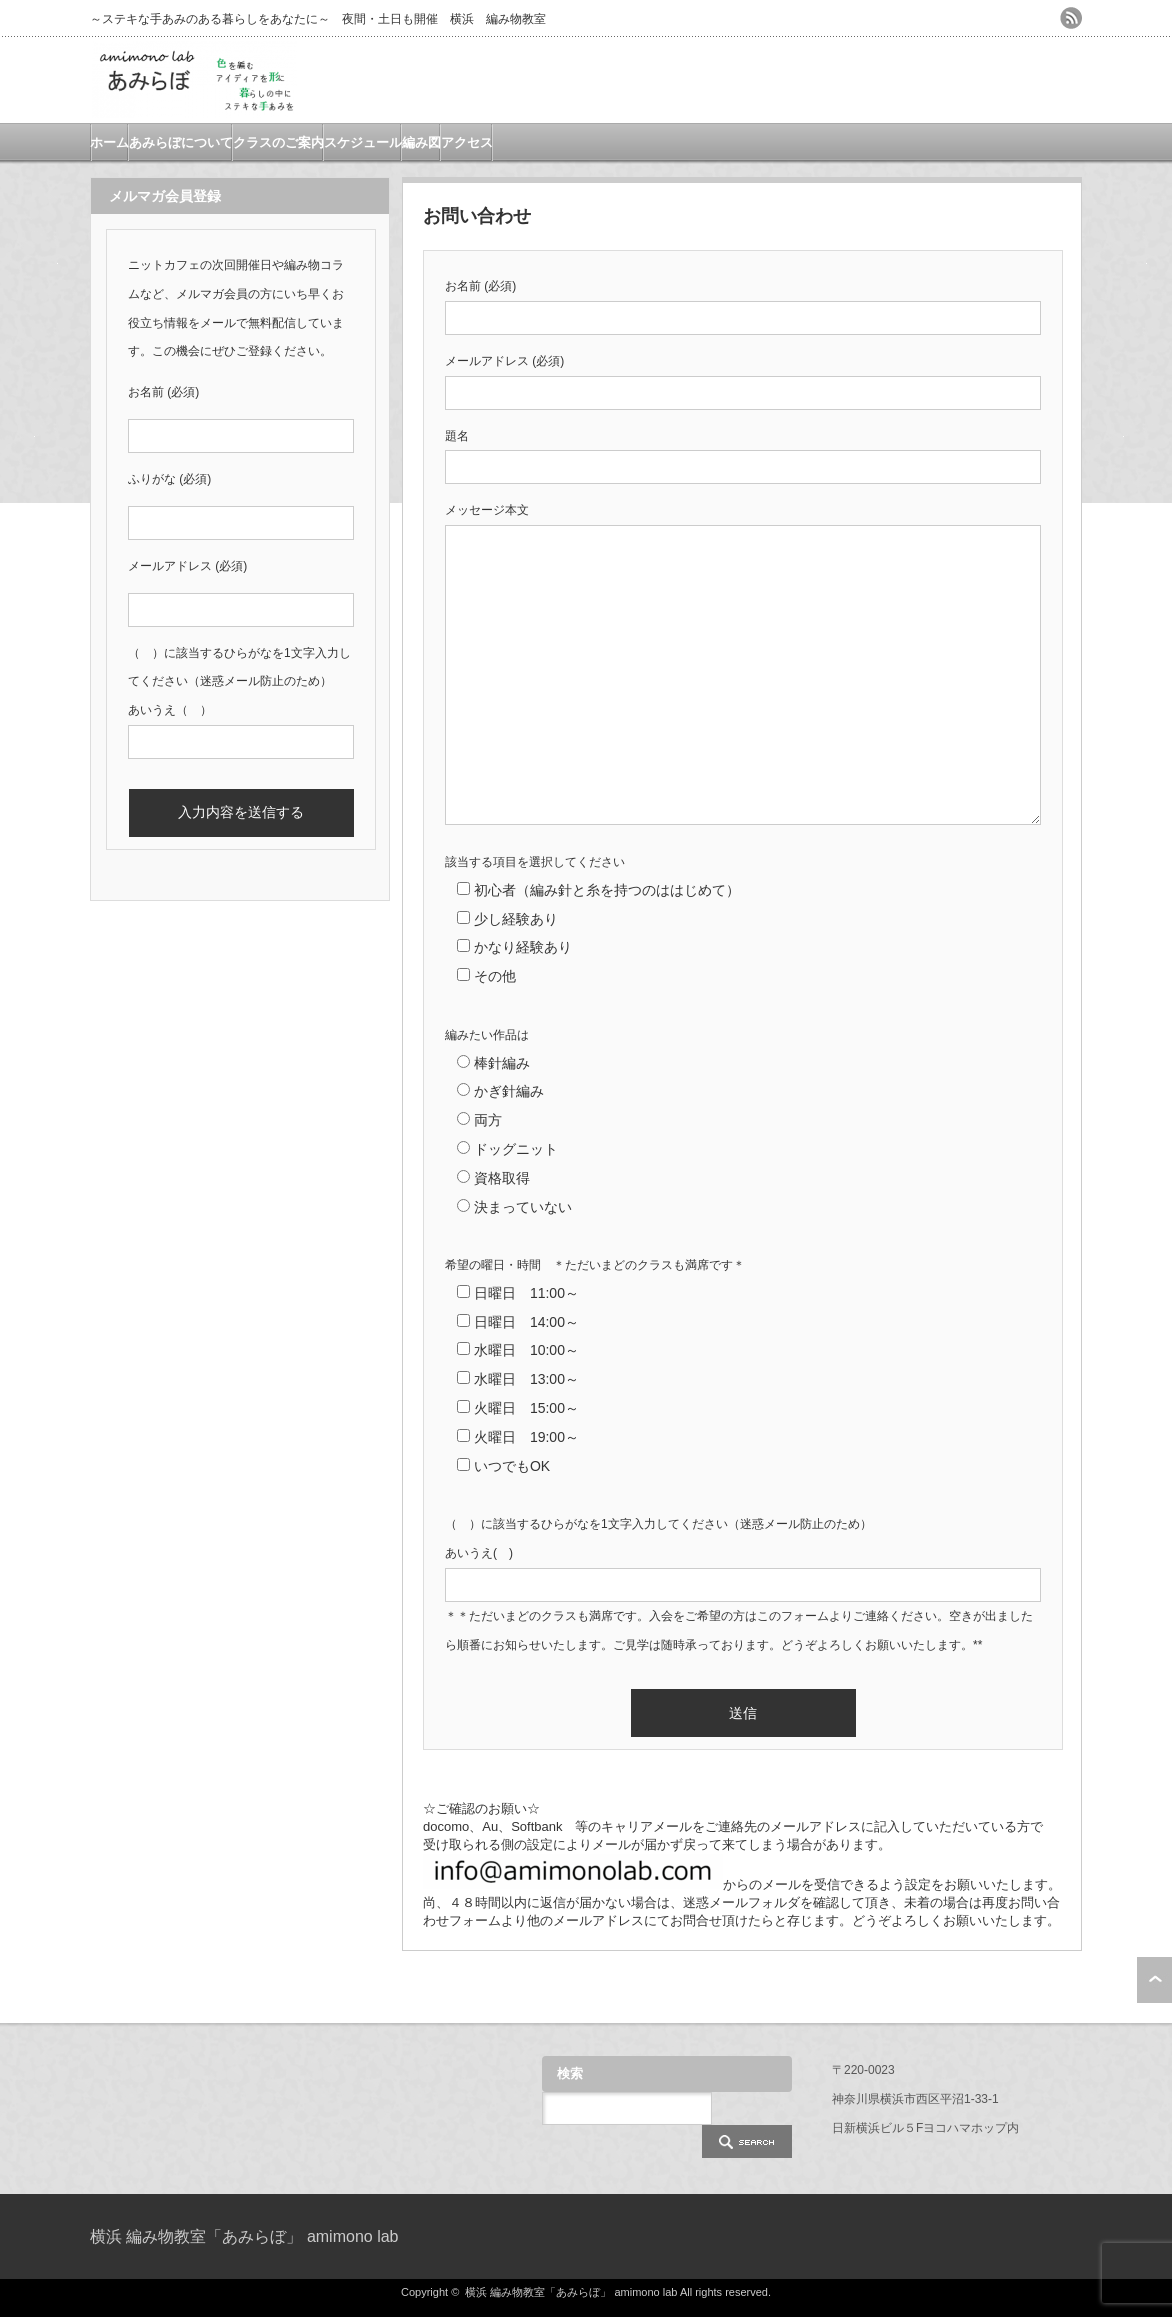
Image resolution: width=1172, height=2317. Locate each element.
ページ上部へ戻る (1154, 1980)
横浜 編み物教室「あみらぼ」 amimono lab (244, 2236)
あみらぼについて (181, 142)
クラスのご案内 (278, 142)
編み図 (421, 142)
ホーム (109, 142)
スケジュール (363, 142)
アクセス (467, 142)
